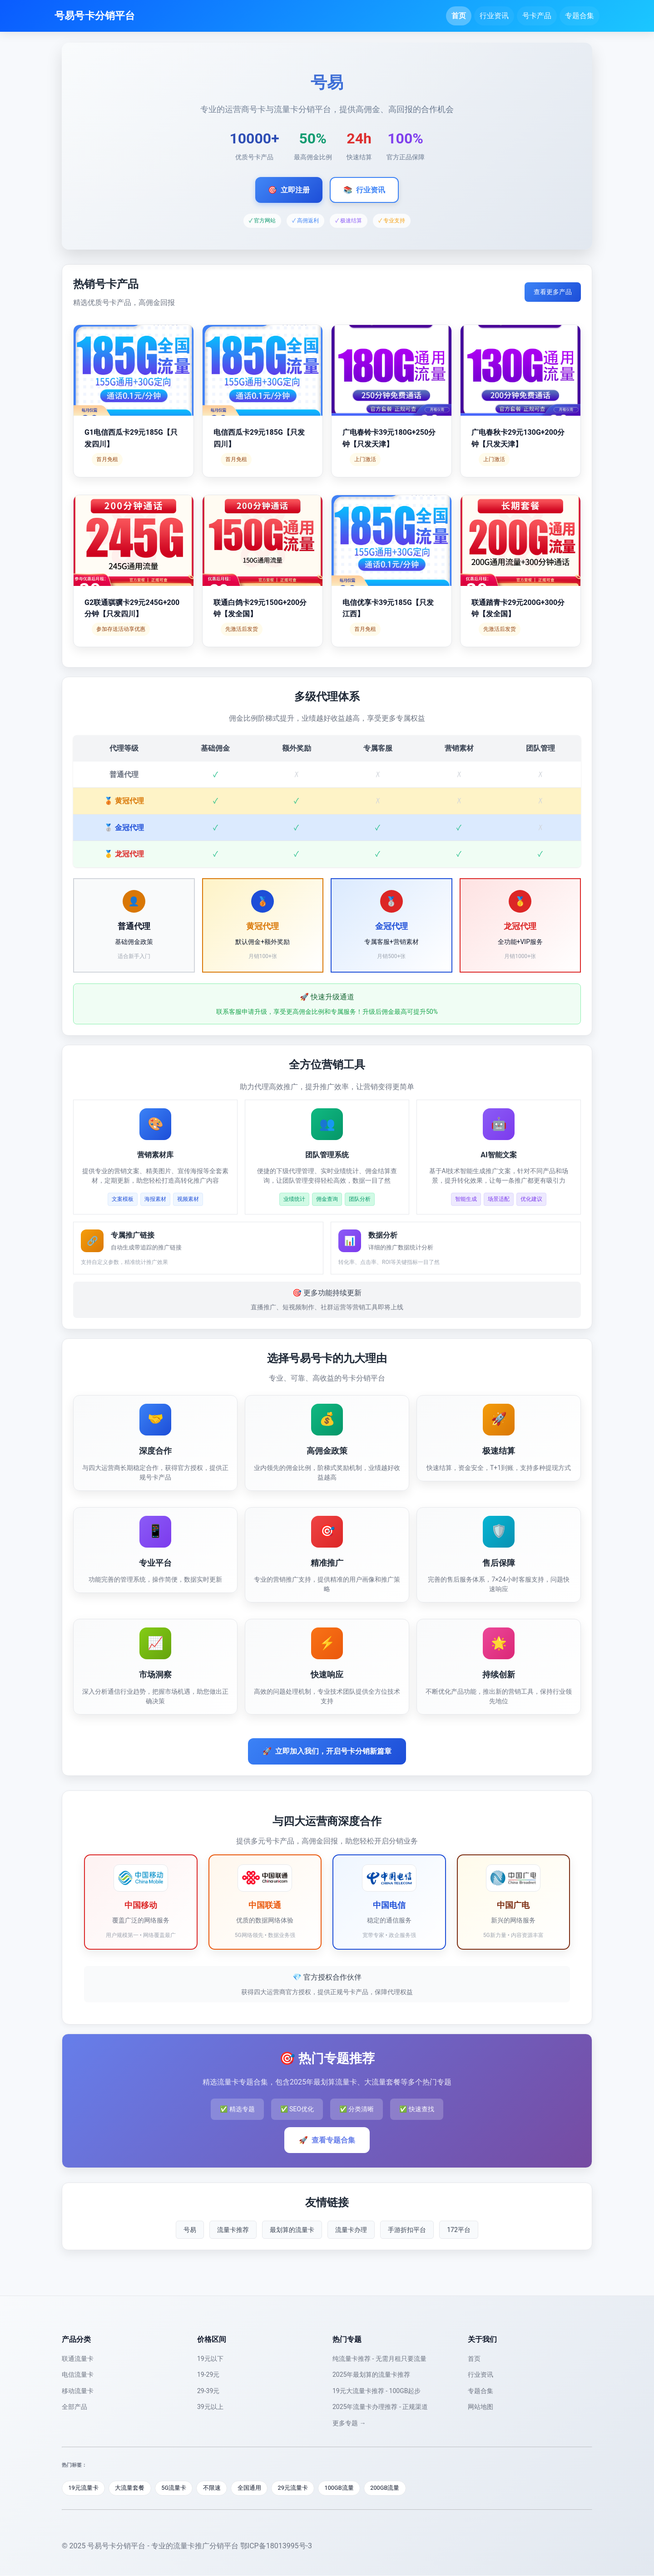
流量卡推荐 (233, 2229)
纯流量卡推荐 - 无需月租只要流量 (379, 2358)
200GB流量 (390, 2488)
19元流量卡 (84, 2488)
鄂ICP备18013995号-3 (276, 2546)
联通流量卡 (78, 2358)
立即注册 (289, 190)
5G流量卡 (175, 2488)
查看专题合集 (327, 2140)
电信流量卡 (78, 2374)
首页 (458, 15)
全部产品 (74, 2406)
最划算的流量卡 (292, 2229)
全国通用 (252, 2488)
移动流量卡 (78, 2390)
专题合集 (579, 15)
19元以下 (210, 2358)
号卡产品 (536, 15)
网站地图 (480, 2406)
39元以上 (210, 2406)
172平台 (459, 2229)
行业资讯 (494, 15)
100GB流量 (343, 2488)
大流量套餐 (131, 2488)
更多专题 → (349, 2423)
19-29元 (208, 2374)
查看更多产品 (553, 291)
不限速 (214, 2488)
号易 (189, 2229)
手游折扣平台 (407, 2229)
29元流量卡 (296, 2488)
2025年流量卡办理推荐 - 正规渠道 (380, 2406)
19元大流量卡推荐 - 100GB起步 (376, 2390)
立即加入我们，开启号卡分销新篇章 (327, 1751)
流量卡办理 (351, 2229)
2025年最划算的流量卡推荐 (371, 2374)
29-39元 (208, 2390)
